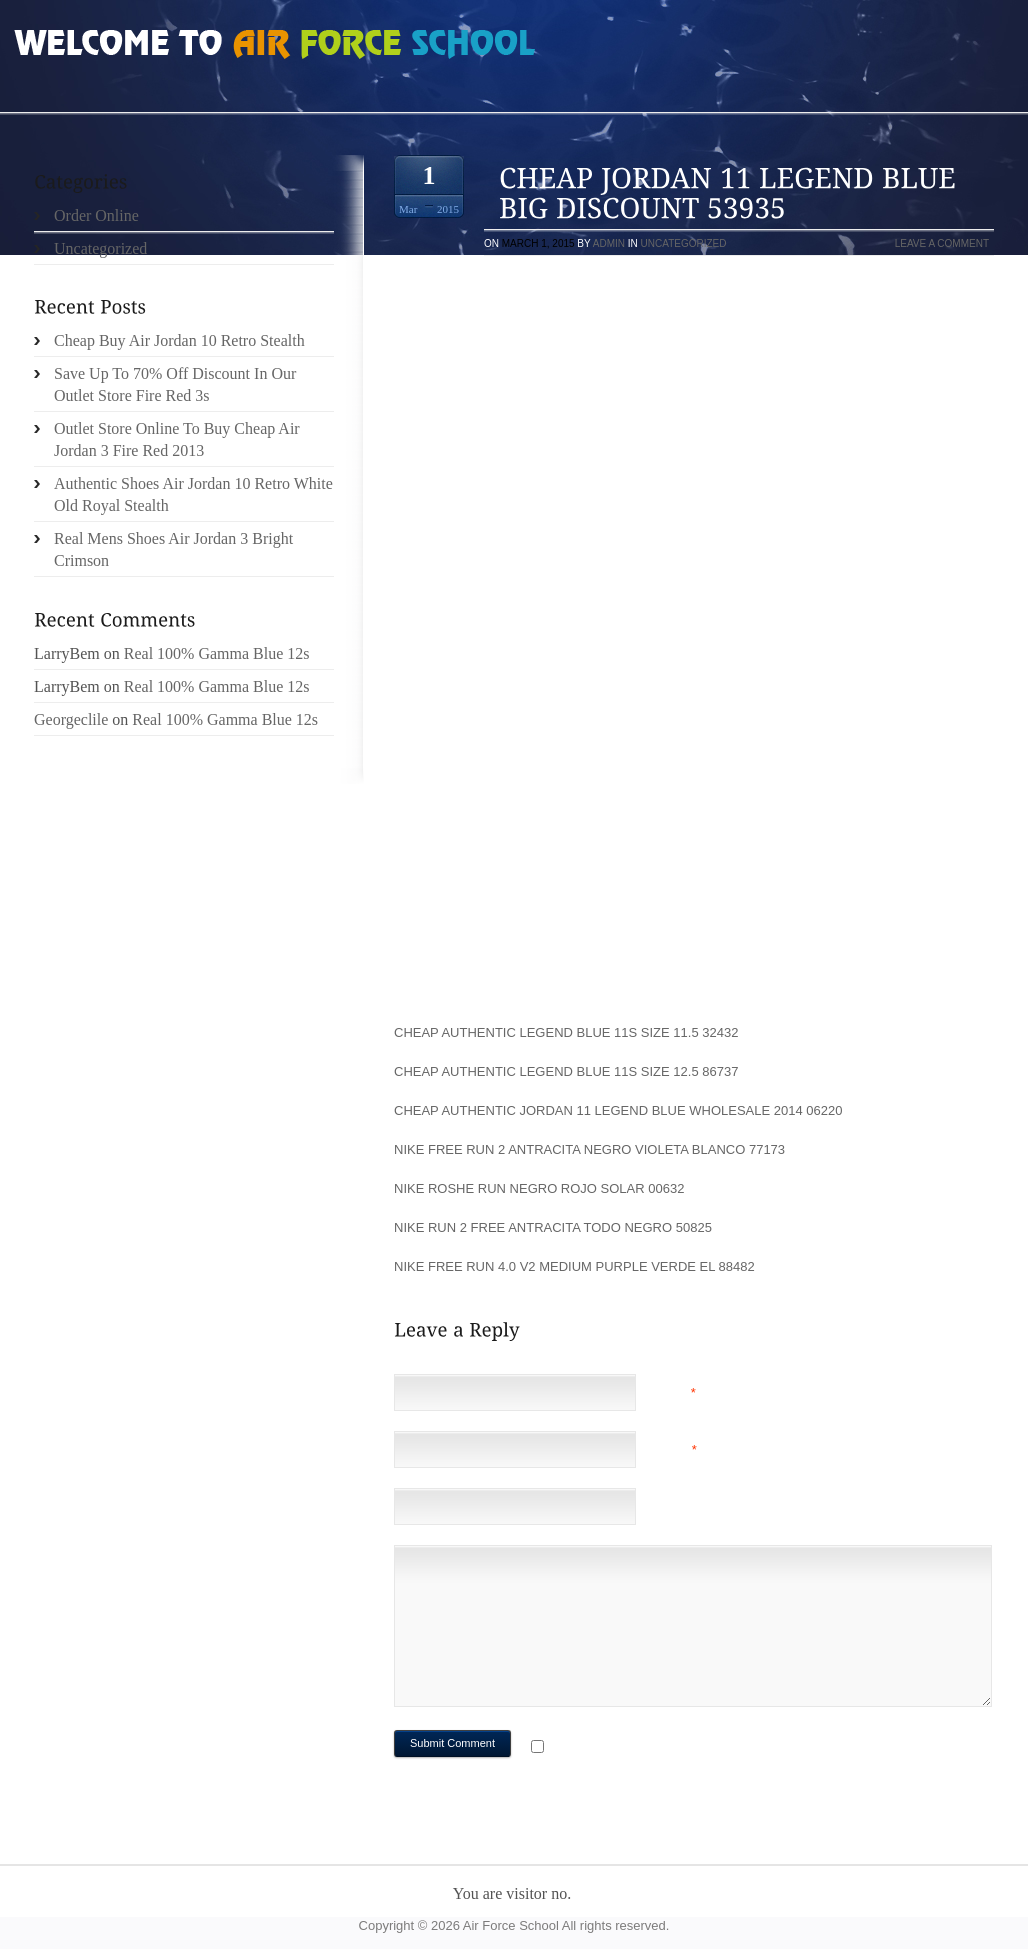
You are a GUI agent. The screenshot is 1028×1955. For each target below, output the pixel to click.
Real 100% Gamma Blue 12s (217, 653)
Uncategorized (684, 243)
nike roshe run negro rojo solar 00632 (539, 1188)
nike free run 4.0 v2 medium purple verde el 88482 (574, 1266)
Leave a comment (942, 243)
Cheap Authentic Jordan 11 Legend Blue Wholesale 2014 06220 (618, 1110)
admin (609, 243)
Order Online (96, 215)
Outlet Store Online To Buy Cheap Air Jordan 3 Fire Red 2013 (177, 439)
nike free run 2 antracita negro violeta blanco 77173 (589, 1149)
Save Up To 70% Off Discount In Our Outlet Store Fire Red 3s (175, 384)
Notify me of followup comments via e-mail (707, 1748)
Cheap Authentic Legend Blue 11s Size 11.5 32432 (566, 1032)
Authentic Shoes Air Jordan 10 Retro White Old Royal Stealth (193, 494)
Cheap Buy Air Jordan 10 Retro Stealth (179, 340)
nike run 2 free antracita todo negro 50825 (553, 1227)
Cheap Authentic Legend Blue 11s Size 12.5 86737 (566, 1071)
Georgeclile (71, 719)
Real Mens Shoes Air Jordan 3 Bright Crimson (173, 549)
